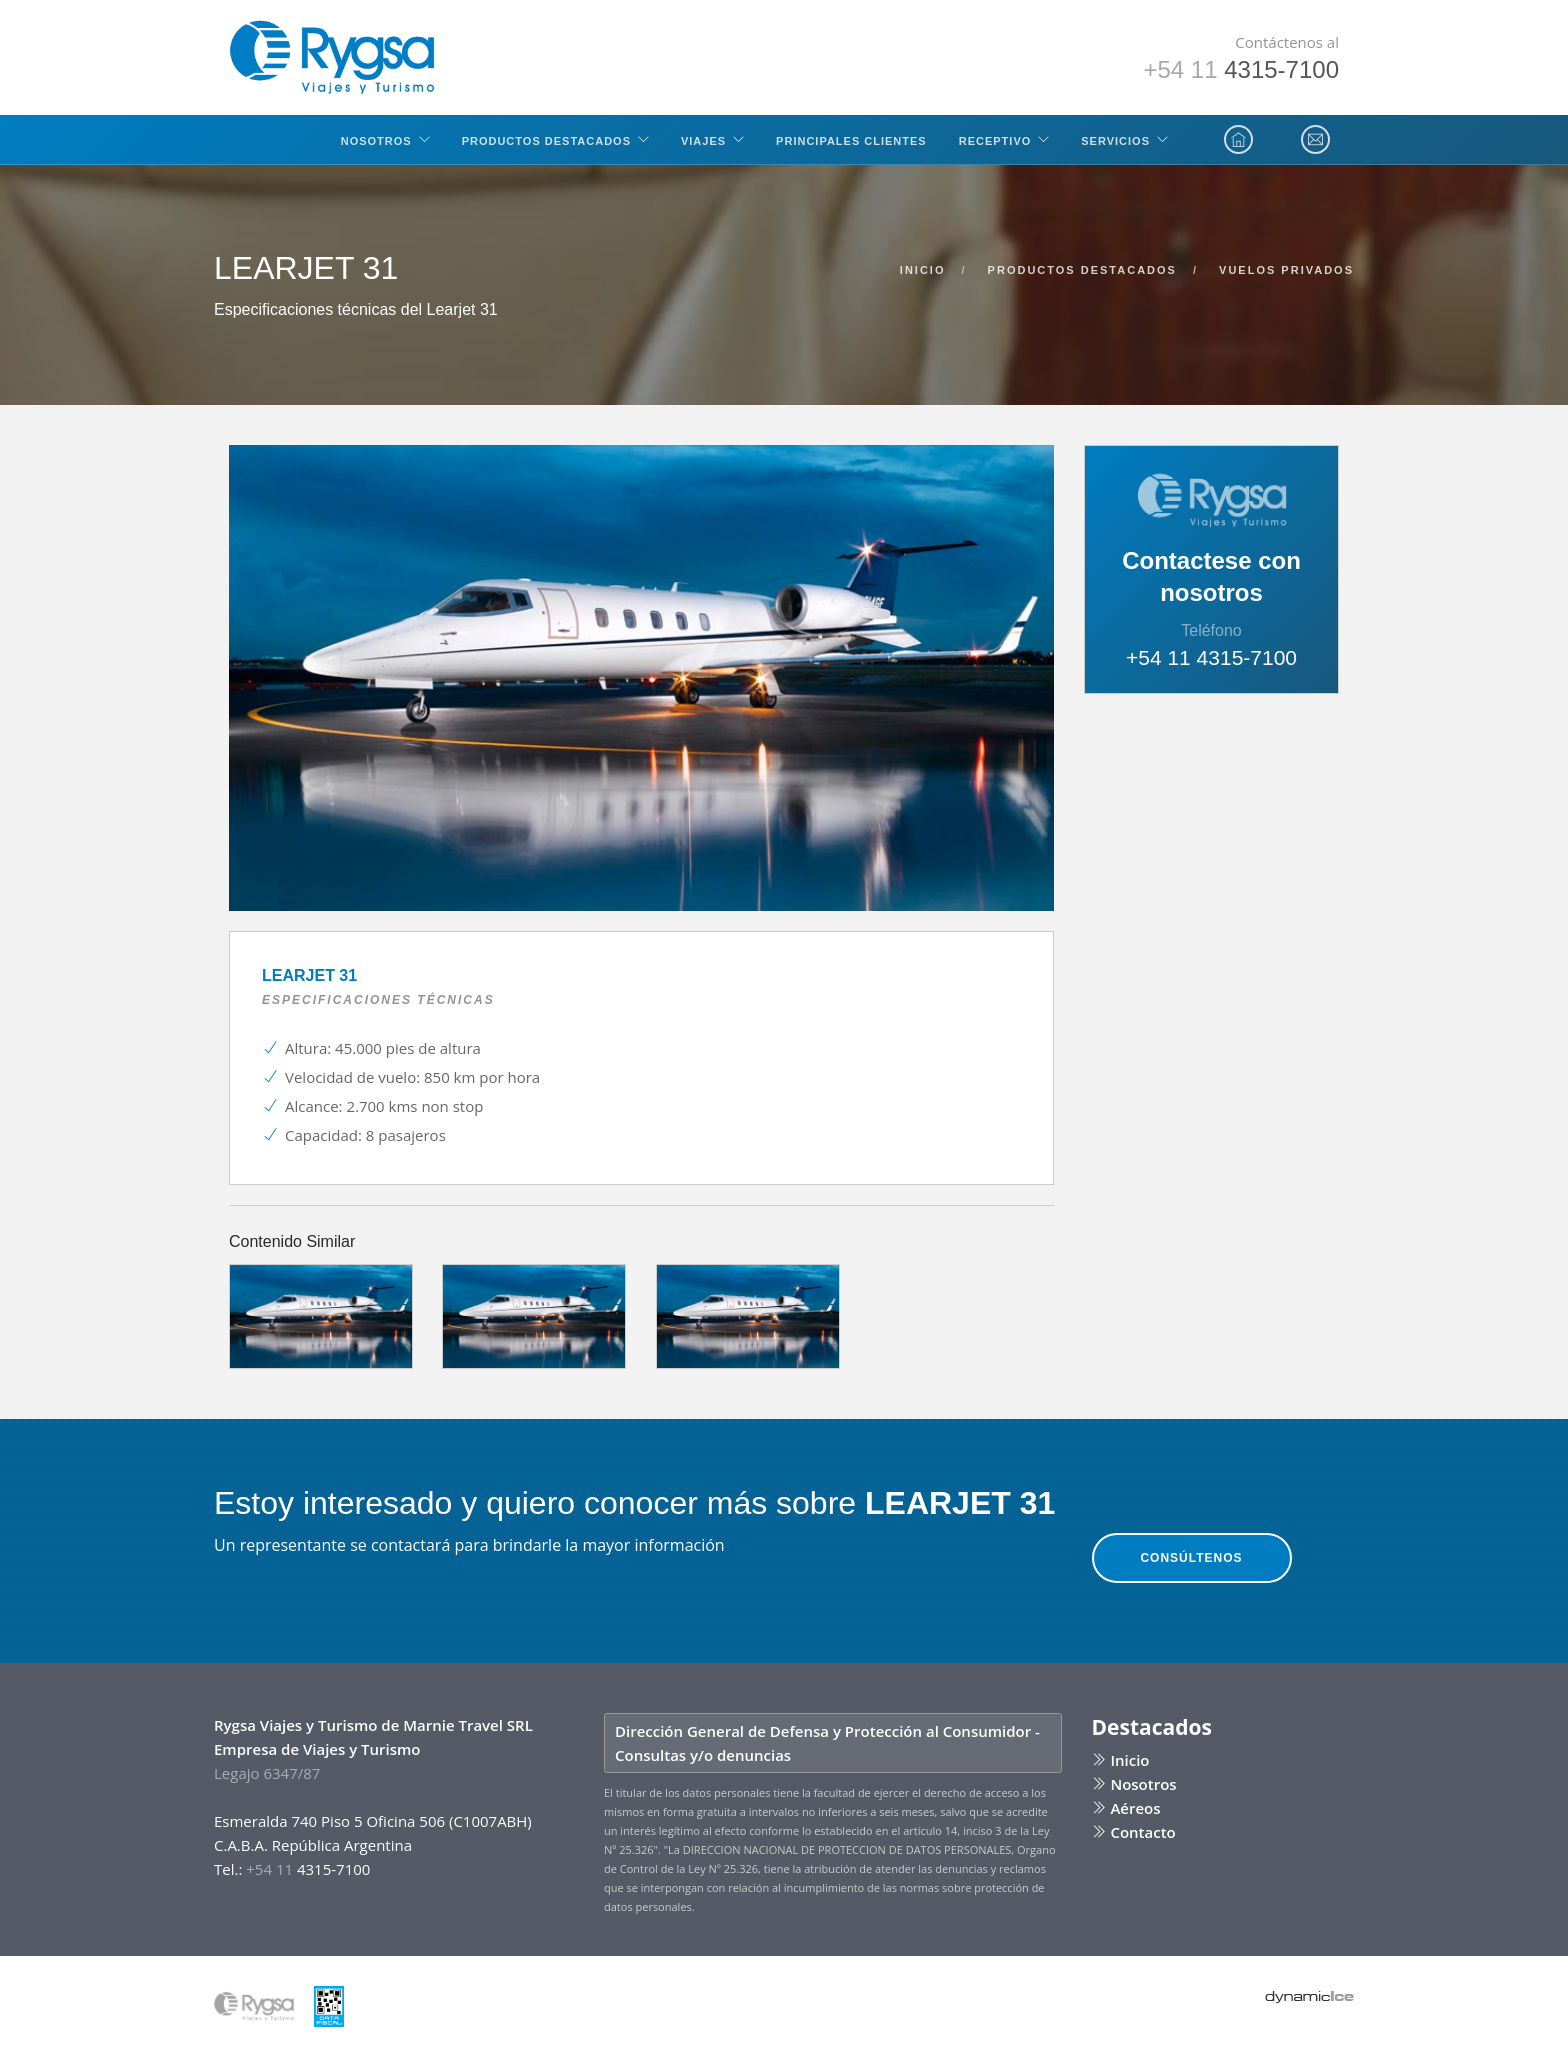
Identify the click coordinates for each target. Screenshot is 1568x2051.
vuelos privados (1286, 270)
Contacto (1134, 1832)
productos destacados (1082, 270)
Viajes (703, 141)
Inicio (1121, 1760)
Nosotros (376, 141)
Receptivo (995, 141)
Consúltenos (1191, 1558)
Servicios (1115, 141)
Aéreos (1126, 1808)
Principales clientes (851, 141)
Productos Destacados (546, 141)
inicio (923, 270)
